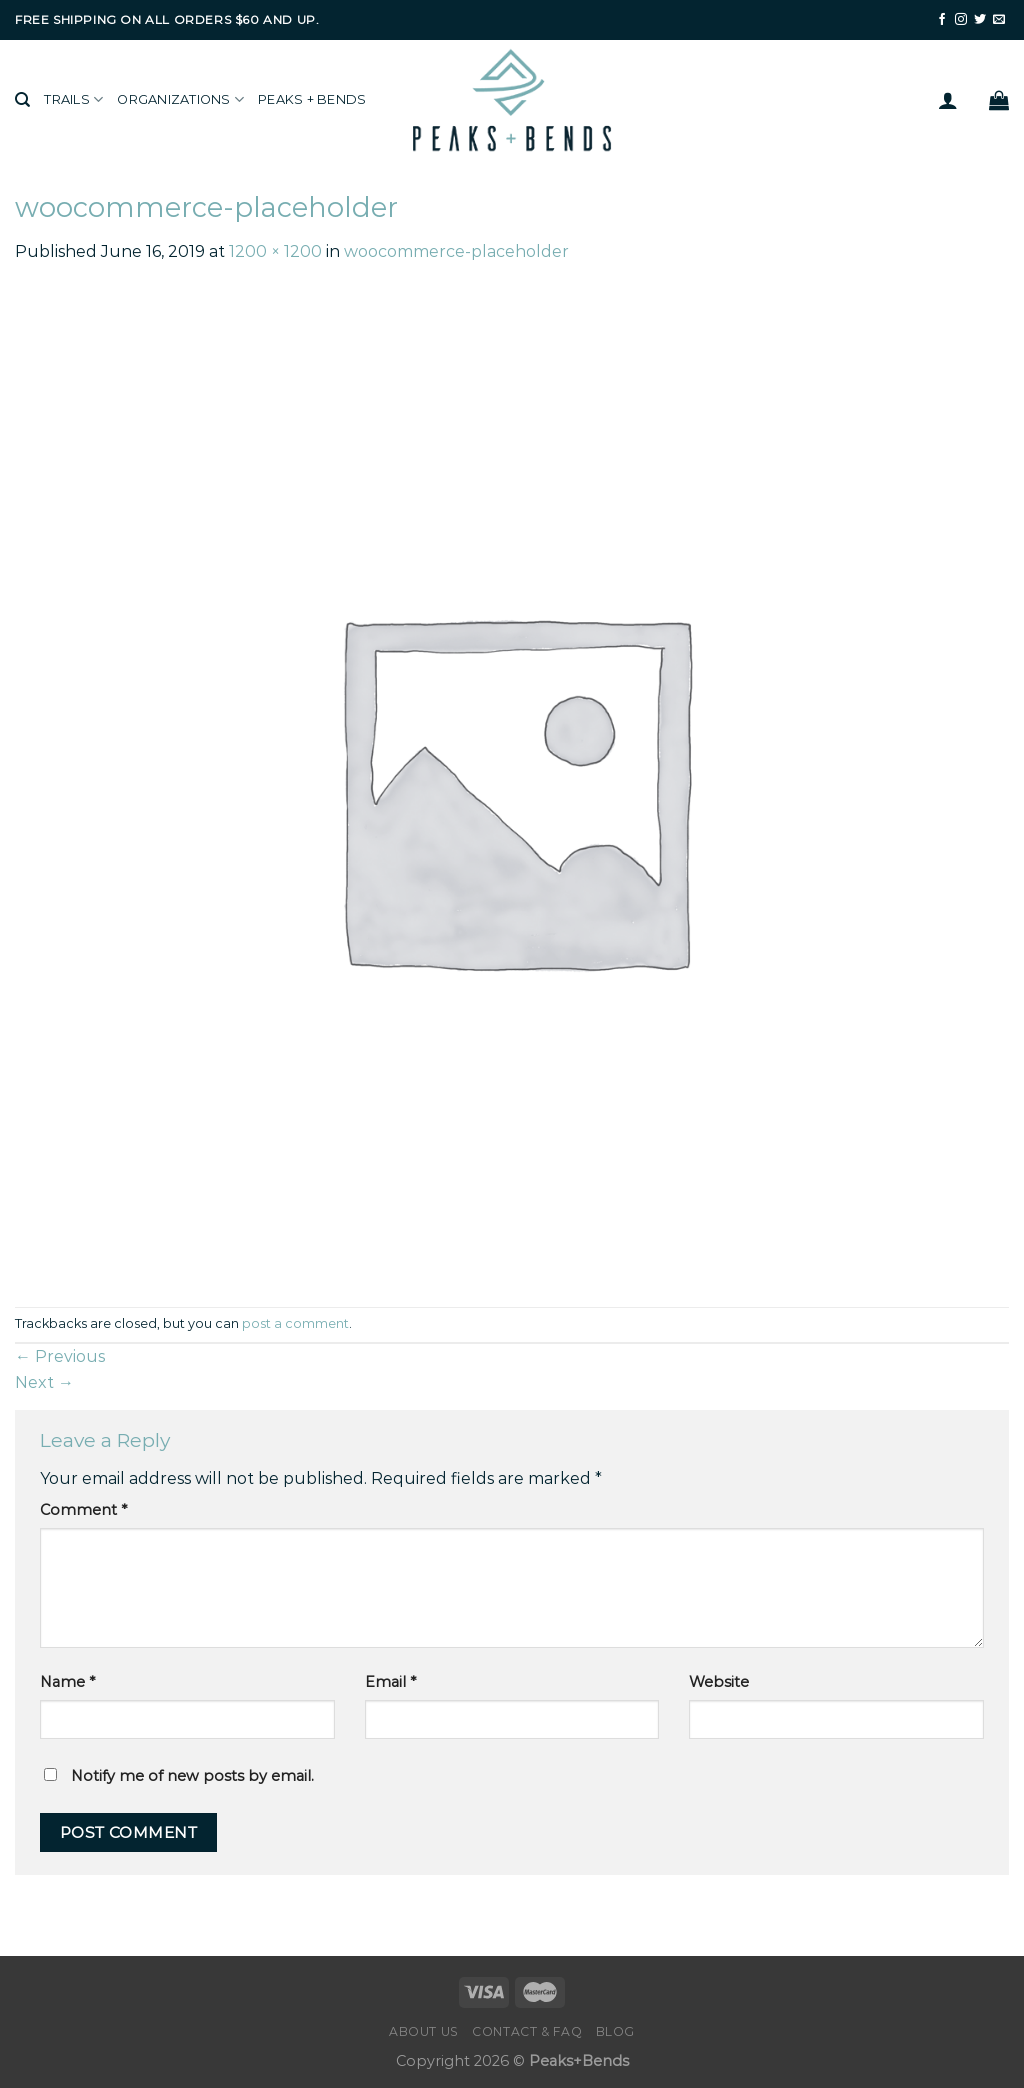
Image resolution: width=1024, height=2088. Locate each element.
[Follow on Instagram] (961, 20)
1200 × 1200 (275, 251)
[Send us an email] (999, 20)
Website (719, 1682)
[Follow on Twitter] (980, 20)
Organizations (180, 99)
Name (67, 1682)
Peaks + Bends (312, 99)
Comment (83, 1510)
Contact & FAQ (527, 2031)
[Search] (22, 100)
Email (390, 1682)
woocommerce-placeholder (456, 251)
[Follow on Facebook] (942, 20)
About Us (424, 2031)
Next (44, 1382)
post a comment (295, 1323)
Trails (73, 99)
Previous (60, 1356)
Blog (615, 2031)
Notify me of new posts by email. (192, 1776)
